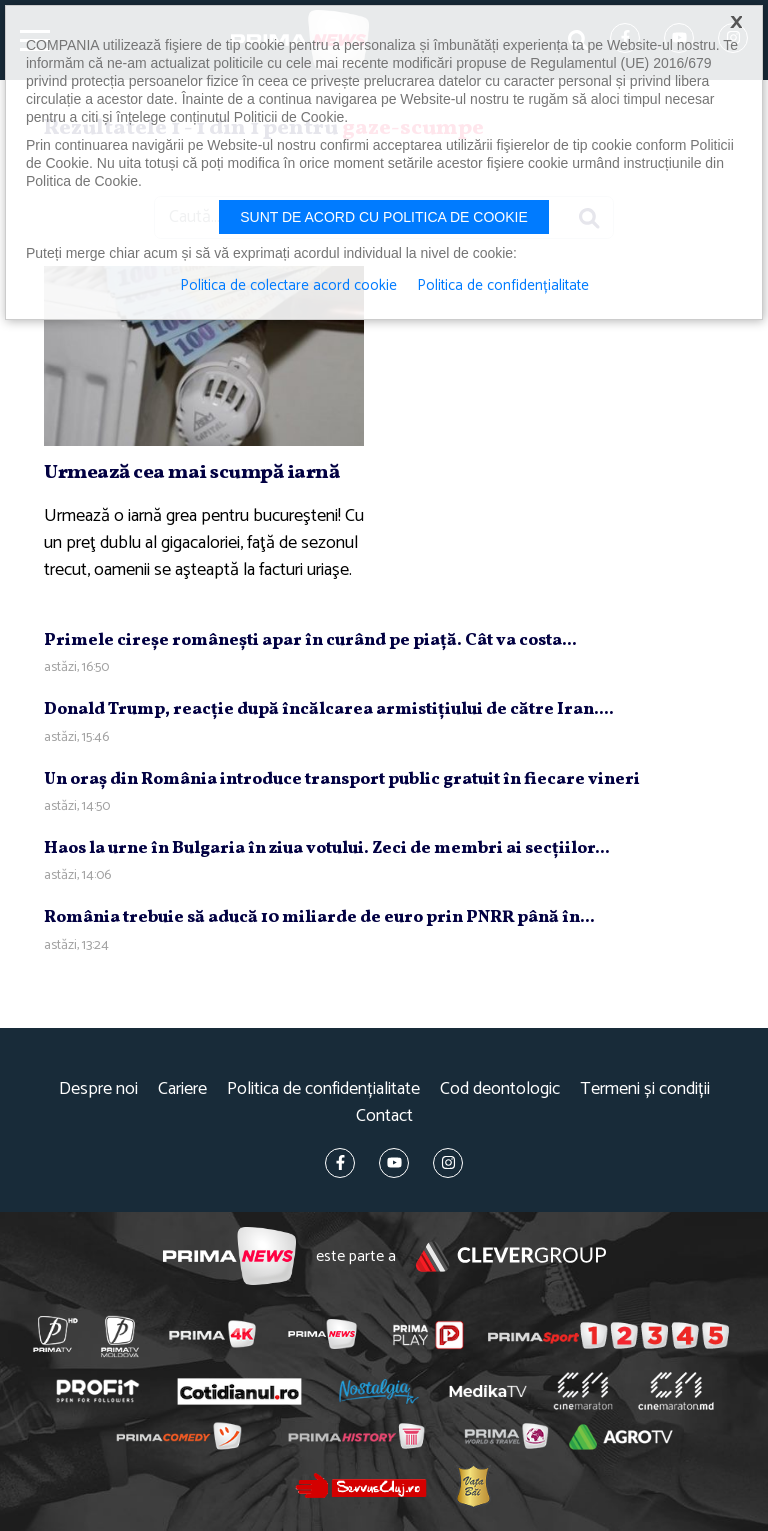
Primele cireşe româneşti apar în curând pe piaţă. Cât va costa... (310, 640)
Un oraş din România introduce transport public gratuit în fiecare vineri (342, 779)
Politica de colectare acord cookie (288, 286)
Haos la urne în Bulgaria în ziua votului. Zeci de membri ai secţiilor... (327, 848)
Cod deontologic (500, 1089)
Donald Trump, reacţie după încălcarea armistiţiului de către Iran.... (329, 709)
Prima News (229, 1256)
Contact (384, 1116)
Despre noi (98, 1089)
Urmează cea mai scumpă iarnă (191, 473)
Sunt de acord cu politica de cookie (384, 217)
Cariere (182, 1089)
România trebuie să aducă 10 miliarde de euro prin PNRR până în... (319, 917)
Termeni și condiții (645, 1089)
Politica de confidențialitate (323, 1089)
